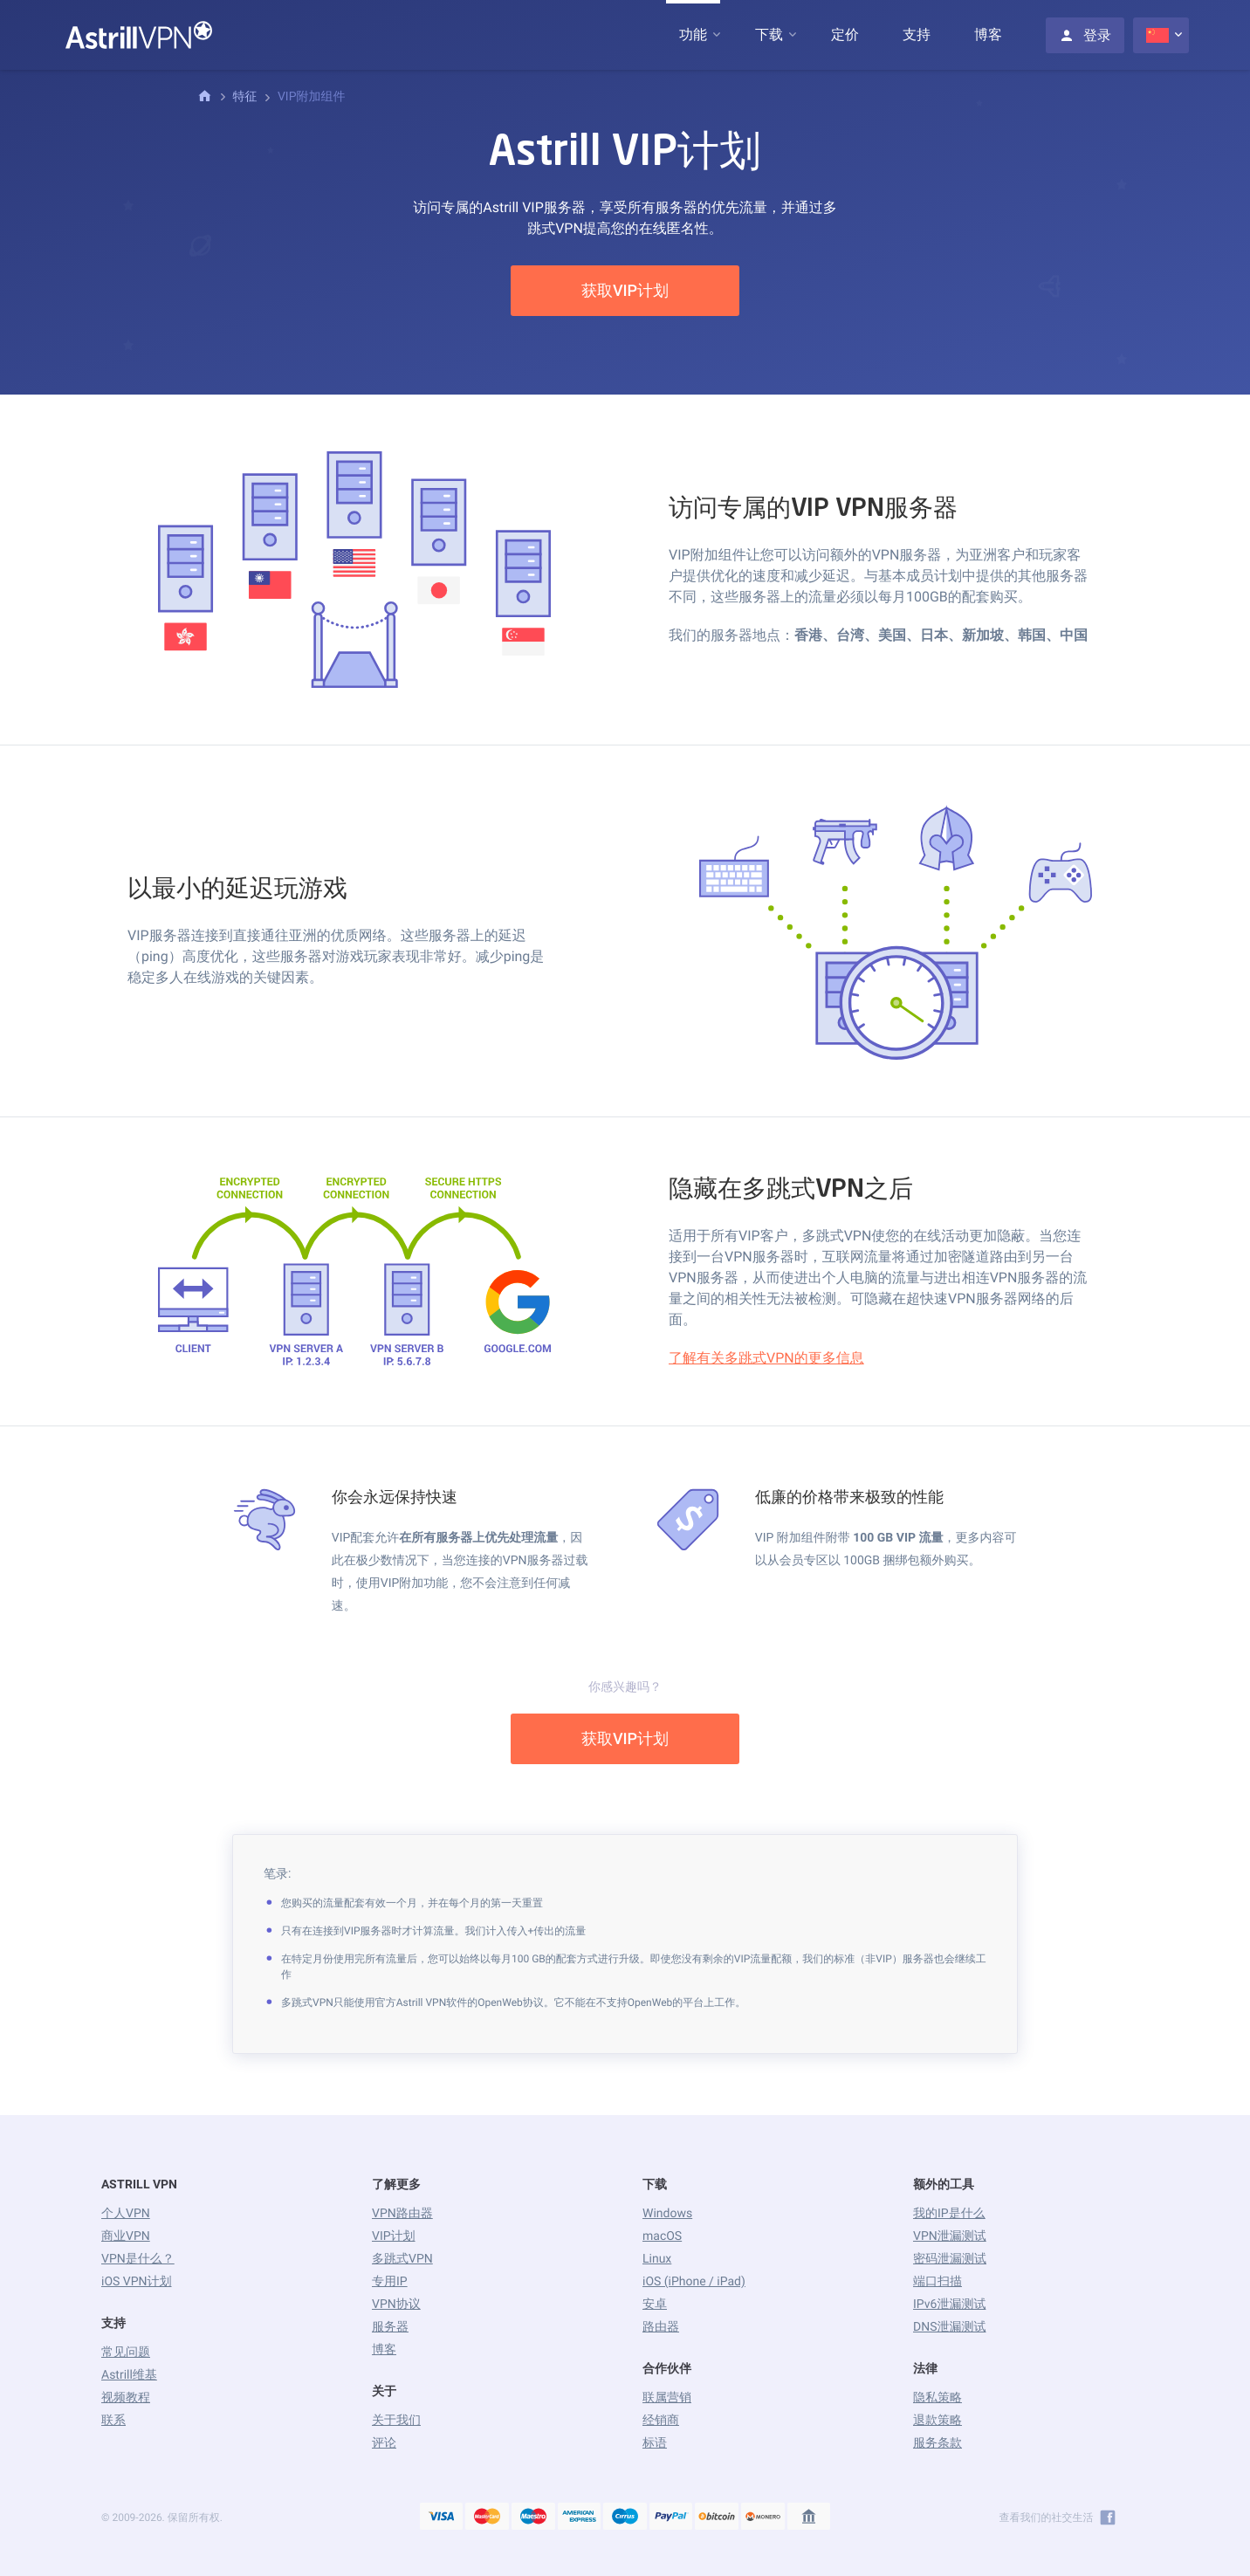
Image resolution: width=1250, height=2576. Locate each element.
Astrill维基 (129, 2375)
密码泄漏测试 (949, 2259)
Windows (667, 2214)
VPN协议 (396, 2305)
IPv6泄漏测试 (949, 2305)
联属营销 (666, 2398)
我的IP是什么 (949, 2214)
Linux (656, 2259)
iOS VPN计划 (136, 2282)
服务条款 (937, 2443)
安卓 (654, 2305)
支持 (917, 34)
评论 (384, 2443)
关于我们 (396, 2421)
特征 (244, 97)
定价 (845, 34)
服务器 (390, 2327)
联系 (113, 2421)
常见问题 (125, 2353)
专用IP (390, 2282)
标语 (654, 2443)
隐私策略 (937, 2398)
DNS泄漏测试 (949, 2327)
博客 (988, 34)
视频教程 (125, 2398)
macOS (662, 2236)
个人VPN (125, 2214)
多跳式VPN (402, 2259)
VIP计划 (394, 2236)
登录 (1085, 35)
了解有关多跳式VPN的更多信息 (766, 1358)
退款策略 (937, 2421)
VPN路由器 (402, 2214)
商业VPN (125, 2236)
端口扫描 (937, 2282)
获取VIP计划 (625, 291)
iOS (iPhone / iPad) (693, 2282)
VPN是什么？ (138, 2259)
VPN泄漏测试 (949, 2236)
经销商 (660, 2421)
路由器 (660, 2327)
